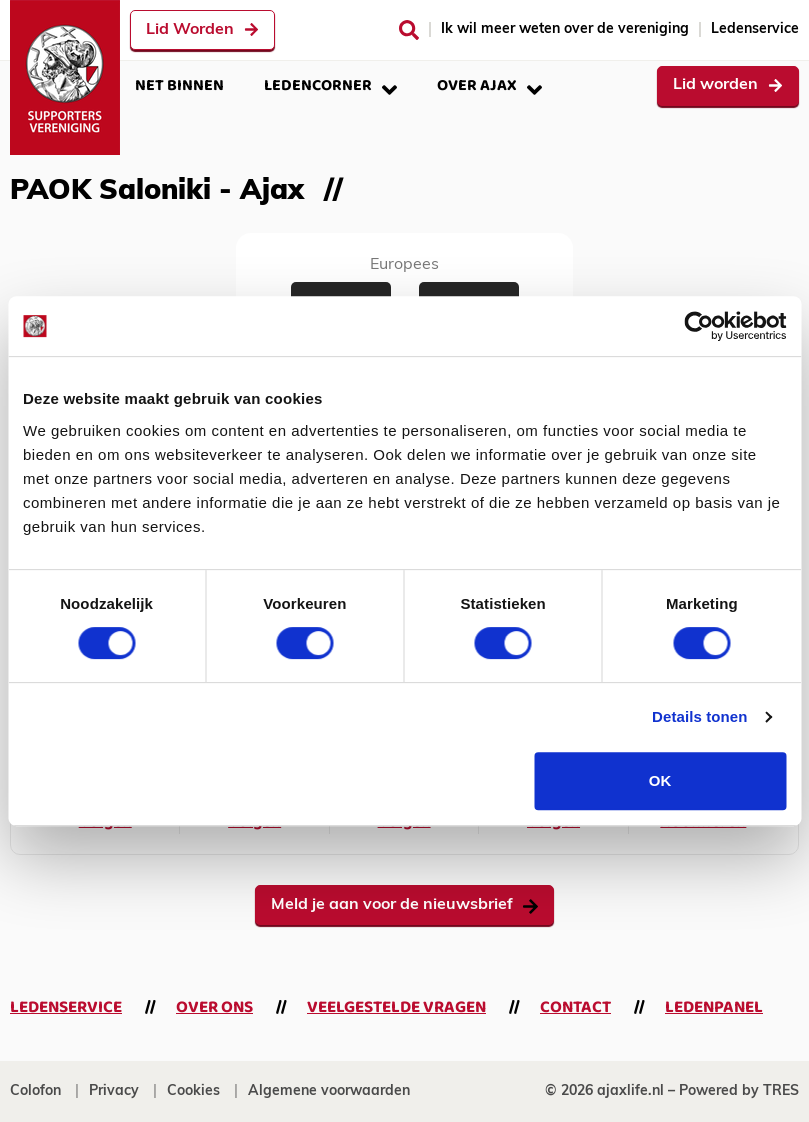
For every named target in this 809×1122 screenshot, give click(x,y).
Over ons (214, 1007)
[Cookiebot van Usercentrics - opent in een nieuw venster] (698, 326)
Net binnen (179, 85)
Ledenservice (755, 29)
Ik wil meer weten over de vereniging (565, 29)
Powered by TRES (739, 1091)
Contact (575, 1007)
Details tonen (699, 716)
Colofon (35, 1091)
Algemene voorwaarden (329, 1091)
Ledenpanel (714, 1007)
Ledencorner (330, 85)
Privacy (114, 1091)
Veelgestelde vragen (396, 1007)
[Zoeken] (409, 30)
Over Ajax (489, 85)
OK (660, 780)
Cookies (193, 1091)
